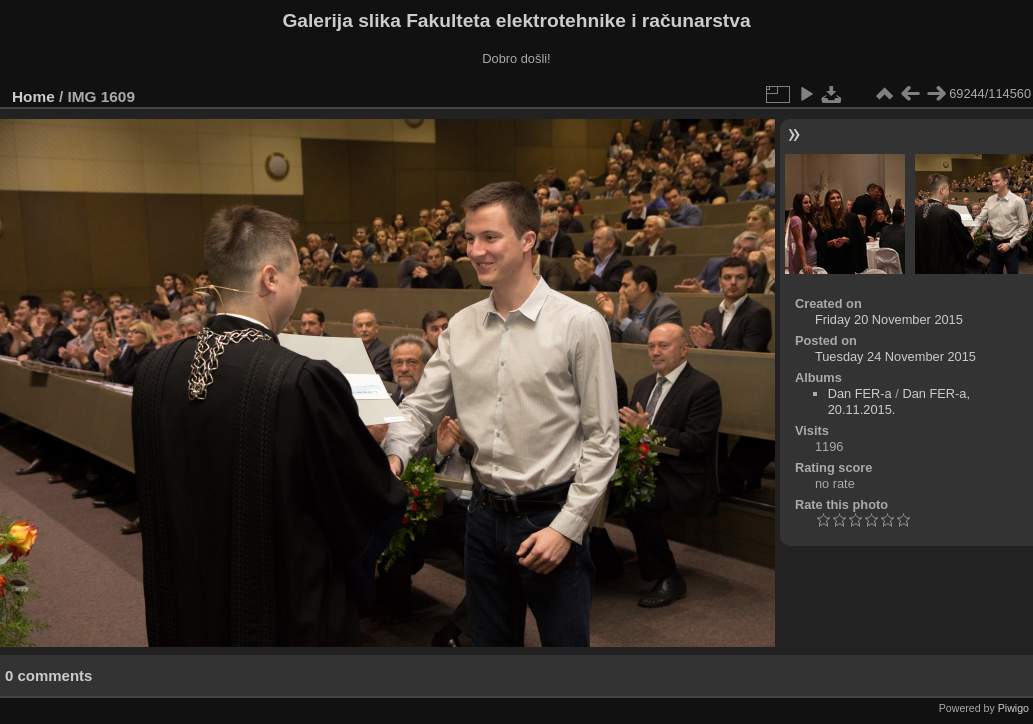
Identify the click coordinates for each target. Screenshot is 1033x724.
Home (33, 96)
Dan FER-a (860, 393)
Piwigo (1013, 708)
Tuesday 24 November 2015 (895, 356)
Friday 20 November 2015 (889, 319)
